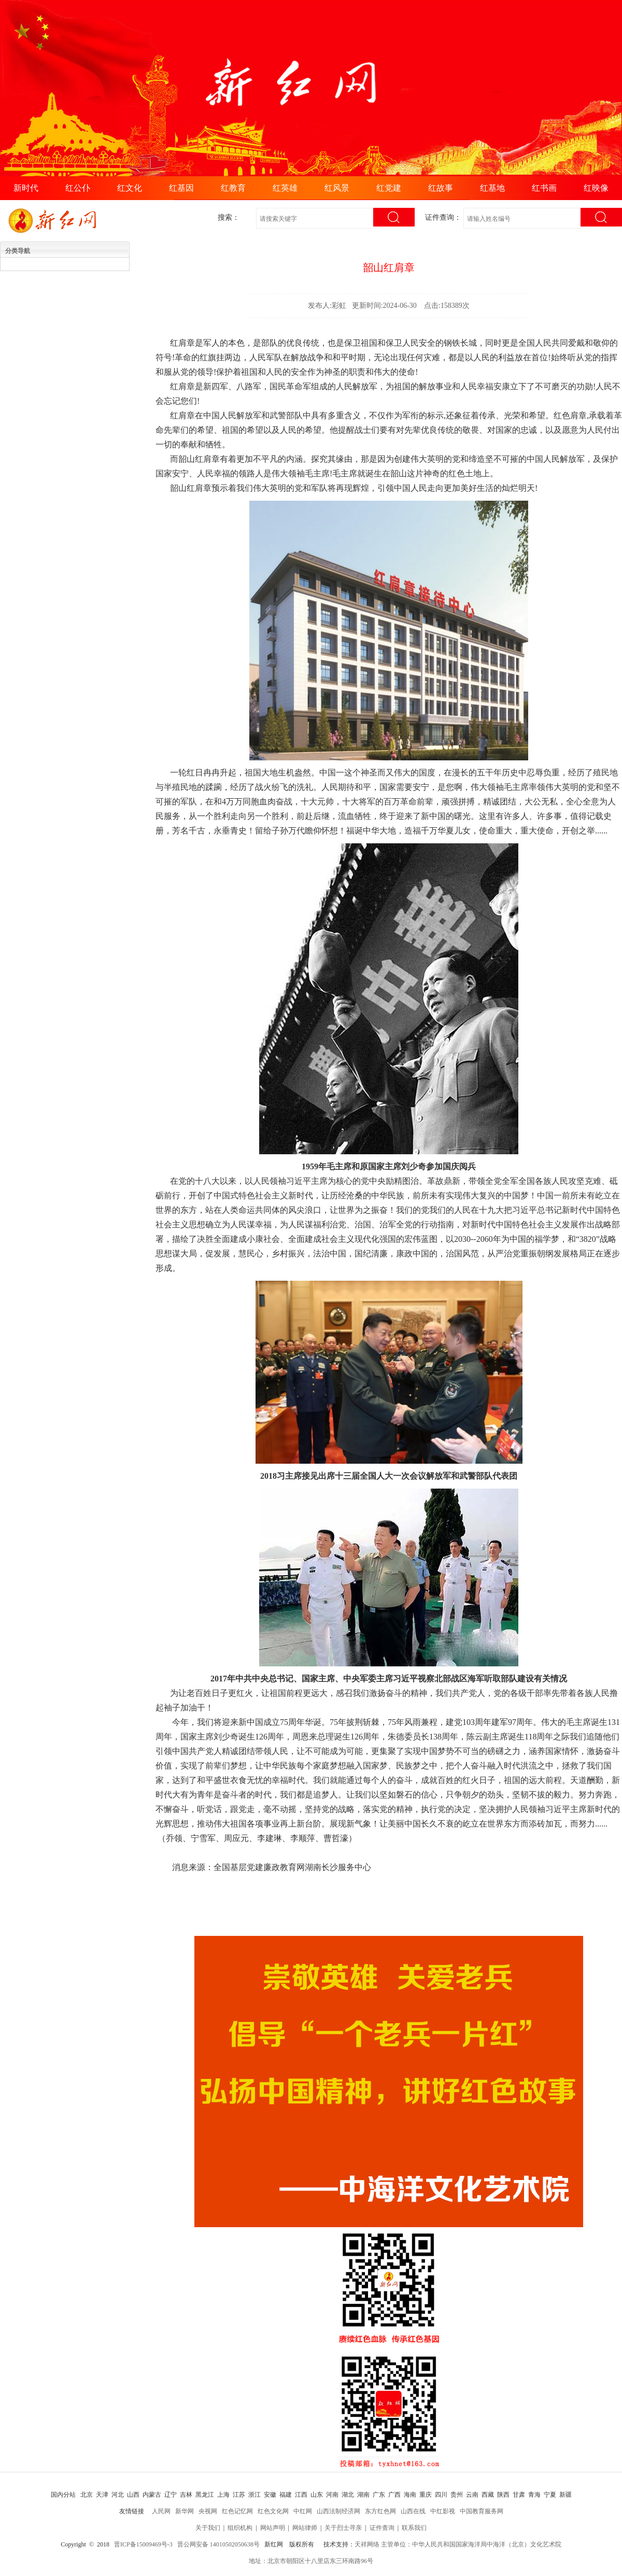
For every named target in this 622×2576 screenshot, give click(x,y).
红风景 (336, 187)
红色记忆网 (237, 2511)
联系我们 (414, 2527)
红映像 (596, 187)
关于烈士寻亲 (343, 2527)
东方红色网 (380, 2511)
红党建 (388, 187)
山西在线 (413, 2511)
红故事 (440, 187)
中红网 (302, 2511)
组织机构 (240, 2527)
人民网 (161, 2511)
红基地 (492, 187)
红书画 (544, 187)
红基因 (181, 187)
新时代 (25, 187)
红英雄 (285, 187)
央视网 (208, 2511)
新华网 (184, 2511)
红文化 (129, 187)
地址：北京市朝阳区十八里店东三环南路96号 (311, 2561)
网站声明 (272, 2527)
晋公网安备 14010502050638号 (218, 2544)
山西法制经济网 (338, 2511)
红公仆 (77, 187)
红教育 (233, 187)
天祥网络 (367, 2544)
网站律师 (304, 2527)
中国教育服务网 (481, 2511)
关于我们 (207, 2527)
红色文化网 (273, 2511)
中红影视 (442, 2511)
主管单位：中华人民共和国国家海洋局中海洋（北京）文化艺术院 (471, 2544)
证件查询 (382, 2527)
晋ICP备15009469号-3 (143, 2544)
